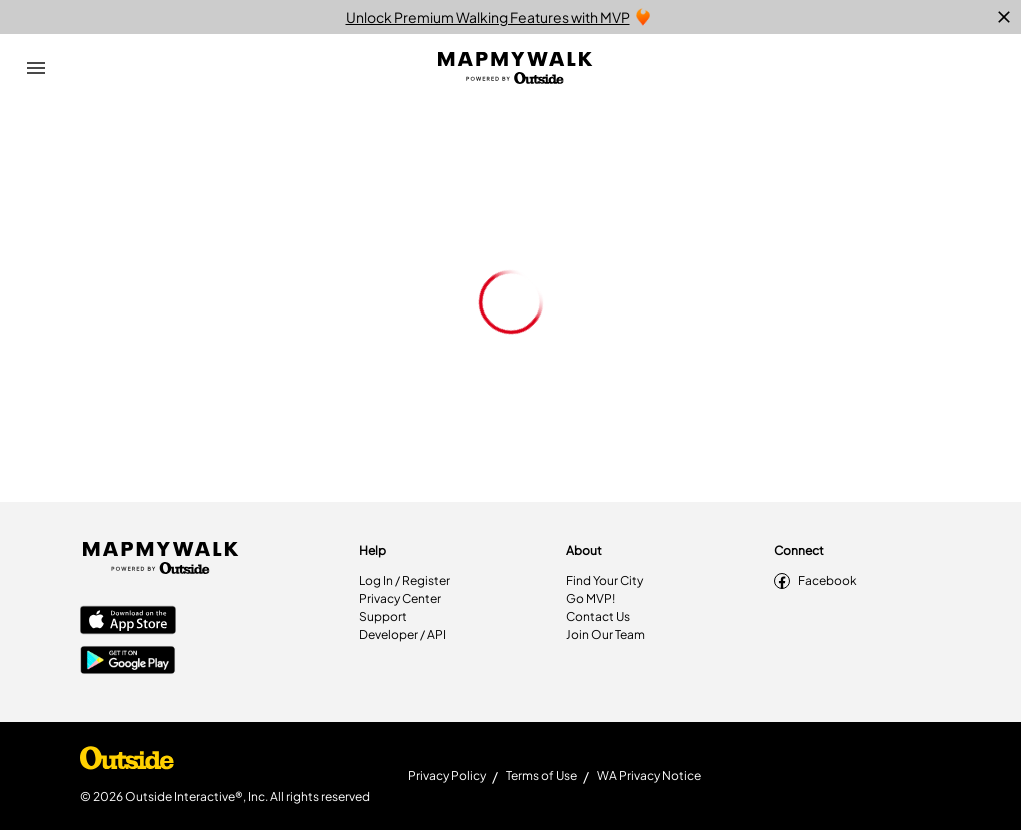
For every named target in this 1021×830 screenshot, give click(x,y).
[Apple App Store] (128, 622)
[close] (1004, 17)
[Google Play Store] (128, 662)
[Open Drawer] (36, 68)
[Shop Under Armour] (127, 763)
